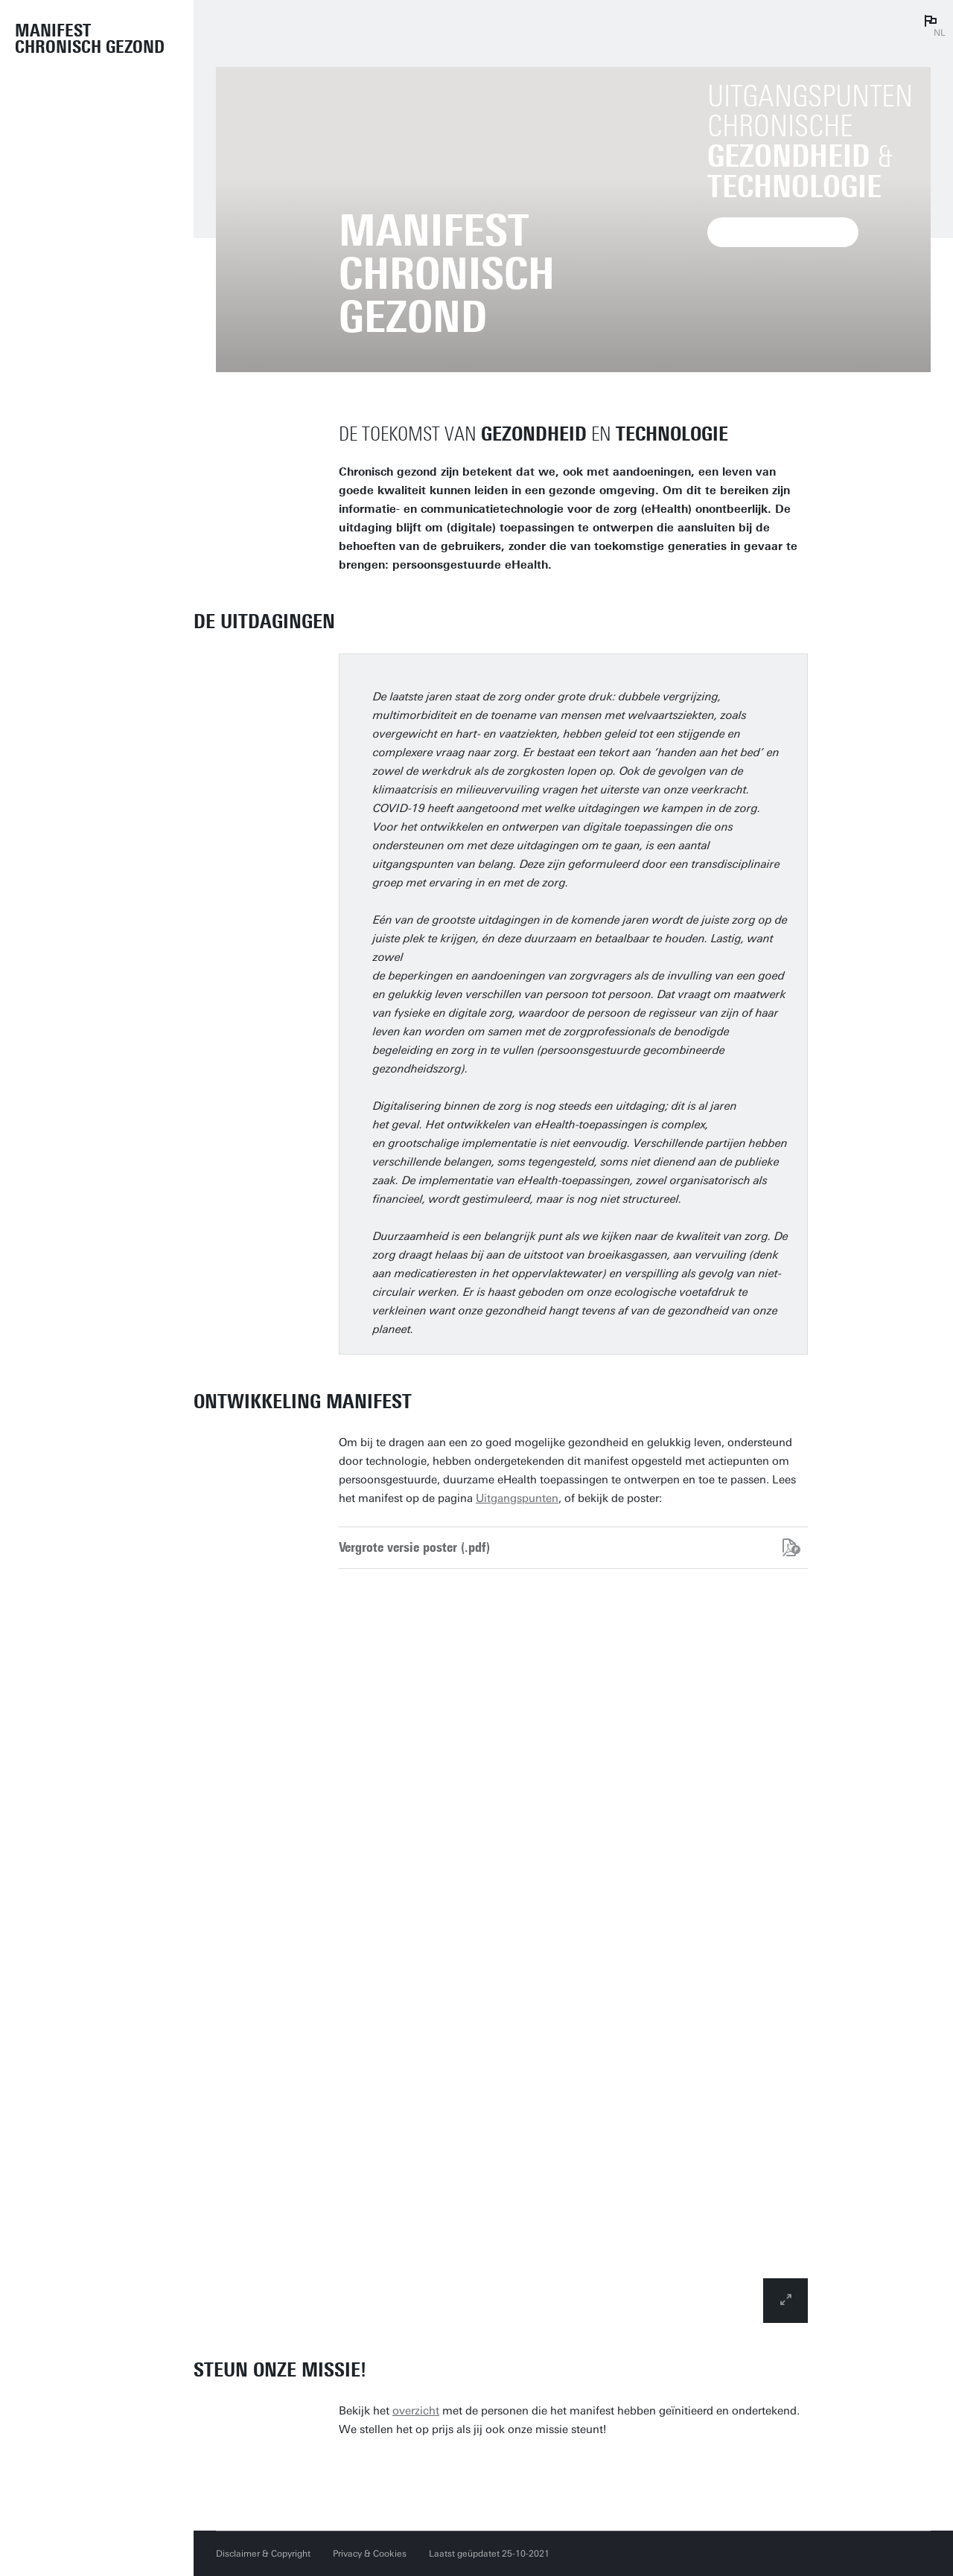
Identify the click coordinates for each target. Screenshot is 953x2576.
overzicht (415, 2410)
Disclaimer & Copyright (263, 2553)
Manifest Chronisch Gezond (90, 38)
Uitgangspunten (517, 1498)
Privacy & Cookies (370, 2553)
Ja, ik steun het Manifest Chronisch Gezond (503, 2472)
